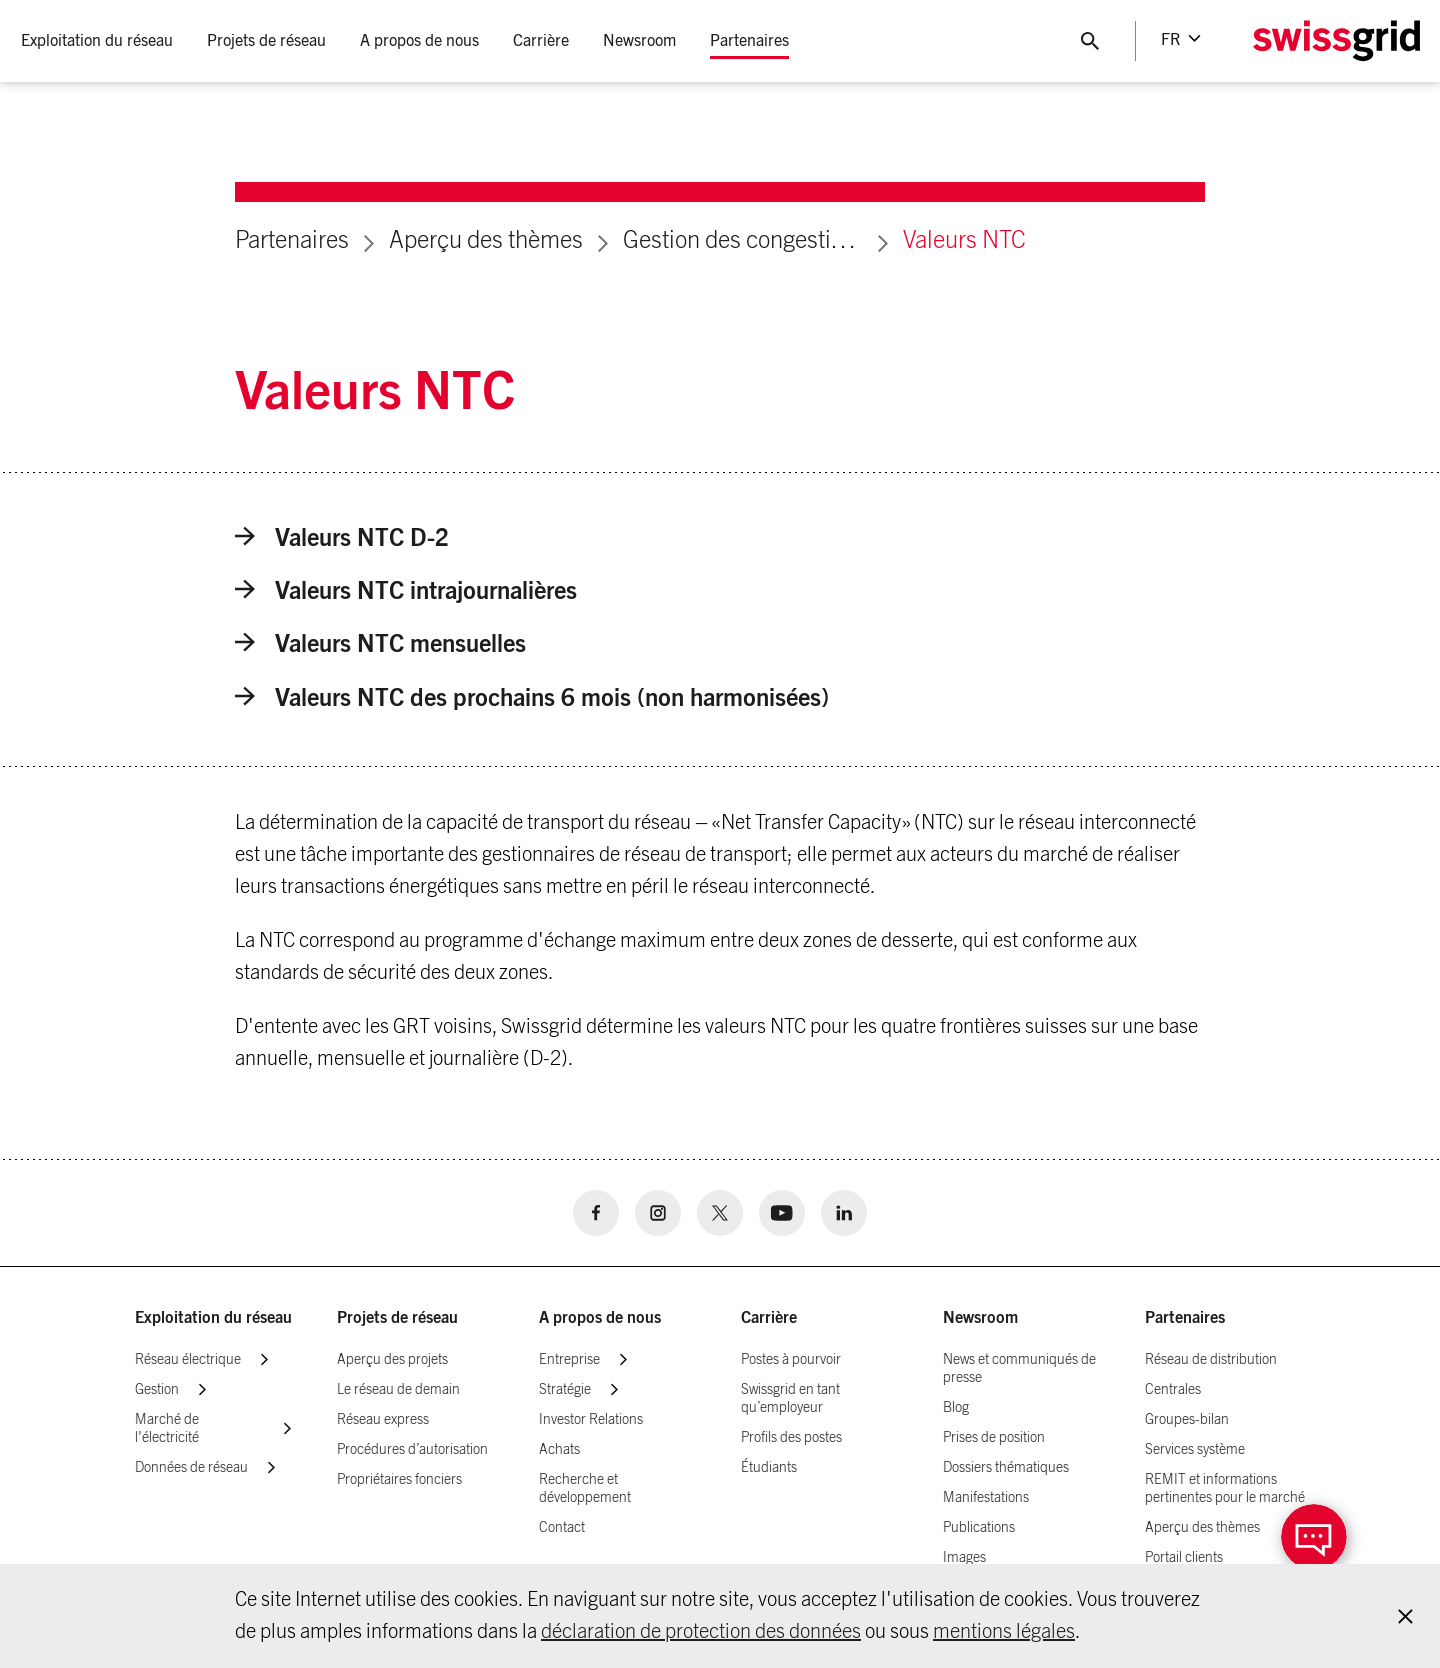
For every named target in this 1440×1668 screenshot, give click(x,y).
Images (964, 1558)
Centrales (1173, 1390)
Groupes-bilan (1187, 1420)
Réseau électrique (188, 1360)
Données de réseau (191, 1468)
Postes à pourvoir (791, 1360)
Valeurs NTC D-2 (342, 538)
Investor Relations (591, 1420)
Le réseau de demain (398, 1390)
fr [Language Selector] (1169, 40)
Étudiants (769, 1468)
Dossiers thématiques (1006, 1468)
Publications (979, 1528)
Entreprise (569, 1360)
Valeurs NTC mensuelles (380, 644)
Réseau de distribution (1211, 1360)
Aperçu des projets (392, 1360)
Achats (559, 1450)
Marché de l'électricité (167, 1429)
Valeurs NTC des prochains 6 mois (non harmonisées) (532, 698)
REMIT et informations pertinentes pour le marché (1225, 1489)
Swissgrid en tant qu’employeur (790, 1399)
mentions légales (1004, 1632)
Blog (956, 1408)
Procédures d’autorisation (412, 1450)
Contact (562, 1528)
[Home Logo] (1335, 41)
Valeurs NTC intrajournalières (406, 591)
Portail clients (1184, 1558)
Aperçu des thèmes (486, 241)
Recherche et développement (585, 1489)
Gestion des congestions (743, 241)
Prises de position (994, 1438)
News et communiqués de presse (1019, 1369)
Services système (1195, 1450)
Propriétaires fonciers (399, 1480)
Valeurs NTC (964, 241)
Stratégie (565, 1390)
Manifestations (986, 1498)
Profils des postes (791, 1438)
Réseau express (383, 1420)
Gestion (157, 1390)
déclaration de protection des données (701, 1632)
